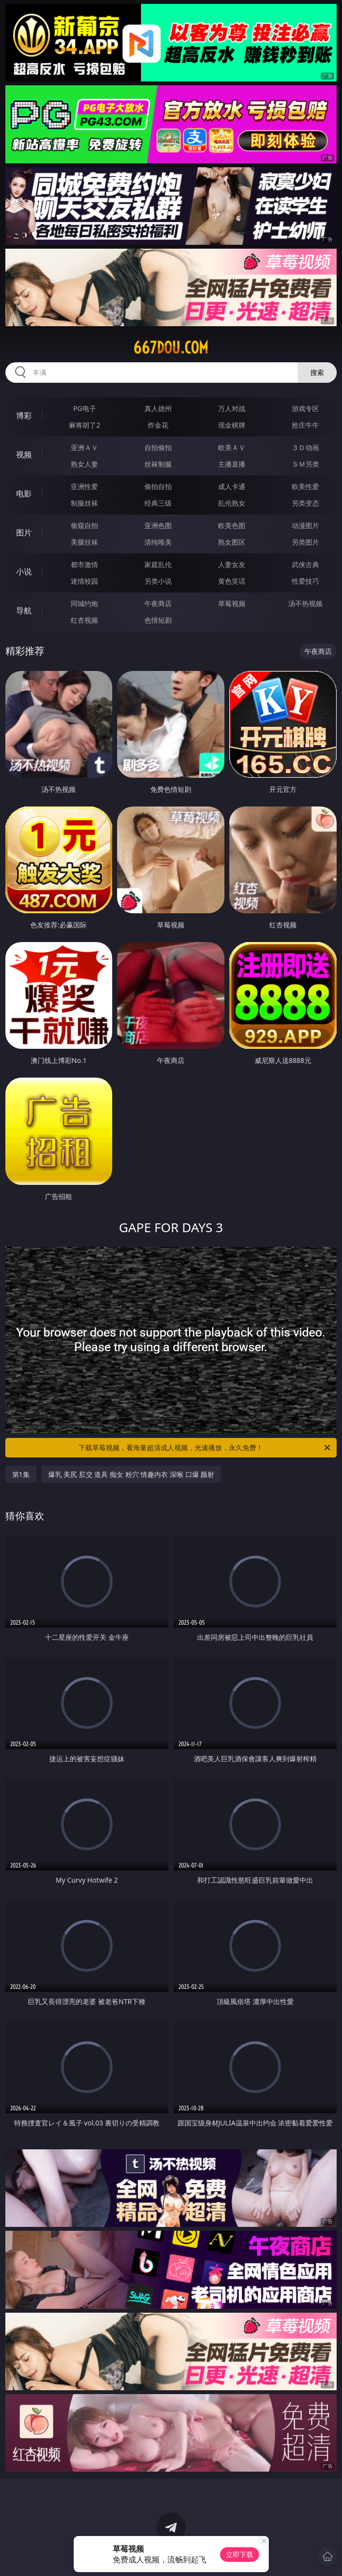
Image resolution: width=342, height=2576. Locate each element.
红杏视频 (84, 620)
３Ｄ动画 (305, 447)
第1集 (21, 1474)
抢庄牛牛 (305, 425)
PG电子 (84, 408)
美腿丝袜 (84, 542)
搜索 (317, 372)
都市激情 (84, 564)
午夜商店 (158, 603)
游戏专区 (305, 408)
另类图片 (305, 542)
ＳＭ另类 (305, 464)
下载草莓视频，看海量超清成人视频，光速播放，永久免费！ (205, 1448)
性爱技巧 (305, 581)
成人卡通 (231, 486)
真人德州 (158, 408)
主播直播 (231, 464)
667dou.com (170, 347)
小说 (24, 571)
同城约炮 (84, 603)
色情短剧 (158, 620)
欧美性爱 (305, 486)
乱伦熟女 (231, 503)
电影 (24, 493)
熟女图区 (231, 542)
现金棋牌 (231, 425)
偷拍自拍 (158, 486)
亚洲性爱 (84, 486)
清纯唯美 (158, 542)
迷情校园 (84, 581)
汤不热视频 (305, 603)
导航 (24, 610)
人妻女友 (231, 564)
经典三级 (158, 503)
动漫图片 (305, 525)
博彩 (24, 415)
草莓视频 (231, 603)
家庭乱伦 (158, 564)
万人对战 (231, 408)
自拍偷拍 (158, 447)
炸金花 (158, 425)
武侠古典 (305, 564)
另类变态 (305, 503)
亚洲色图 (158, 525)
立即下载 (239, 2554)
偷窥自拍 (84, 525)
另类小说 (158, 581)
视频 (24, 454)
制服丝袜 (84, 503)
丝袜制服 (158, 464)
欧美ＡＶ (231, 447)
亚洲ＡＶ (84, 447)
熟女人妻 (84, 464)
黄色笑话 (231, 581)
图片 (24, 532)
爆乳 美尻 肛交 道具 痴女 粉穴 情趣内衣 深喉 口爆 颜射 (131, 1474)
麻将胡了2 (84, 425)
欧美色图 (231, 525)
